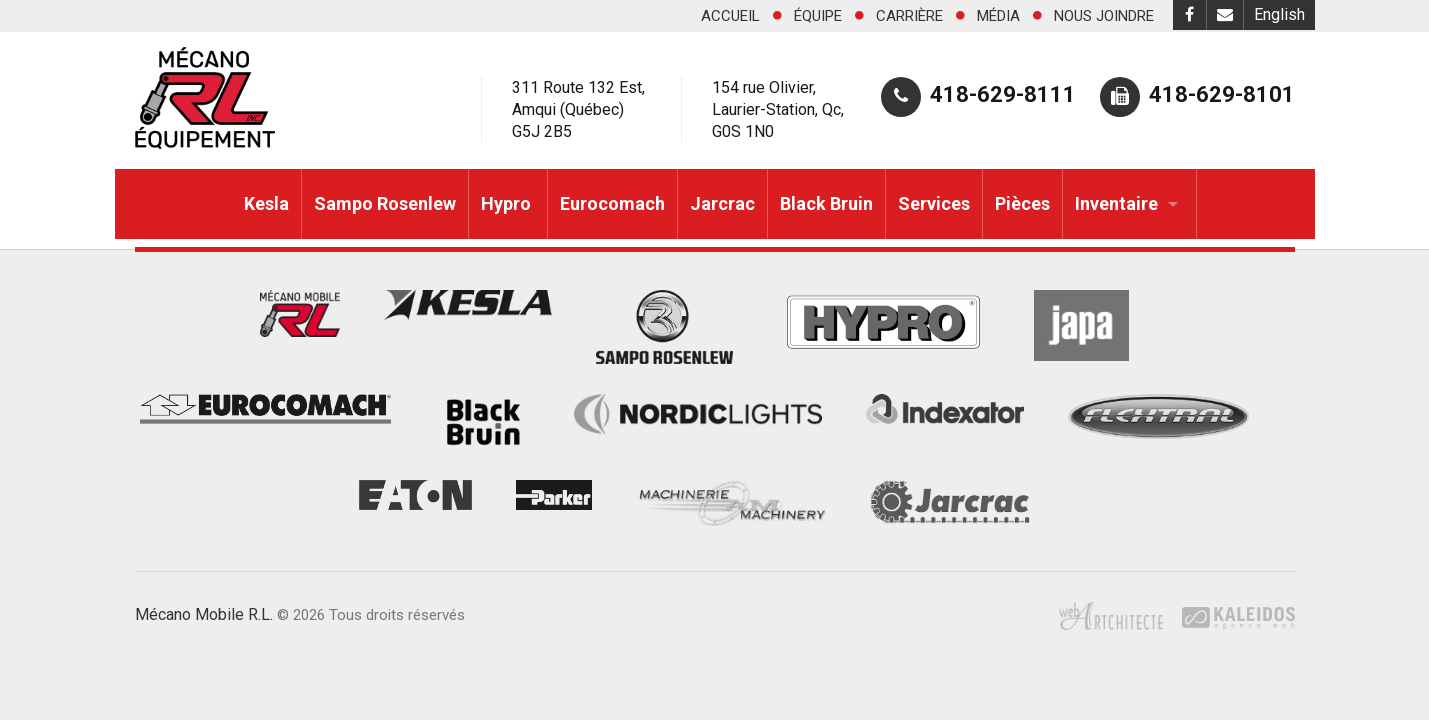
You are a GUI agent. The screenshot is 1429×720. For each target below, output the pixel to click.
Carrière (909, 16)
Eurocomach (612, 203)
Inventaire (1116, 203)
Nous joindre (1104, 16)
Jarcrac (722, 203)
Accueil (730, 16)
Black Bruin (826, 203)
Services (934, 203)
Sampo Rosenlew (385, 203)
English (1279, 14)
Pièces (1022, 203)
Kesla (266, 203)
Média (998, 16)
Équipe (818, 16)
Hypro (508, 203)
